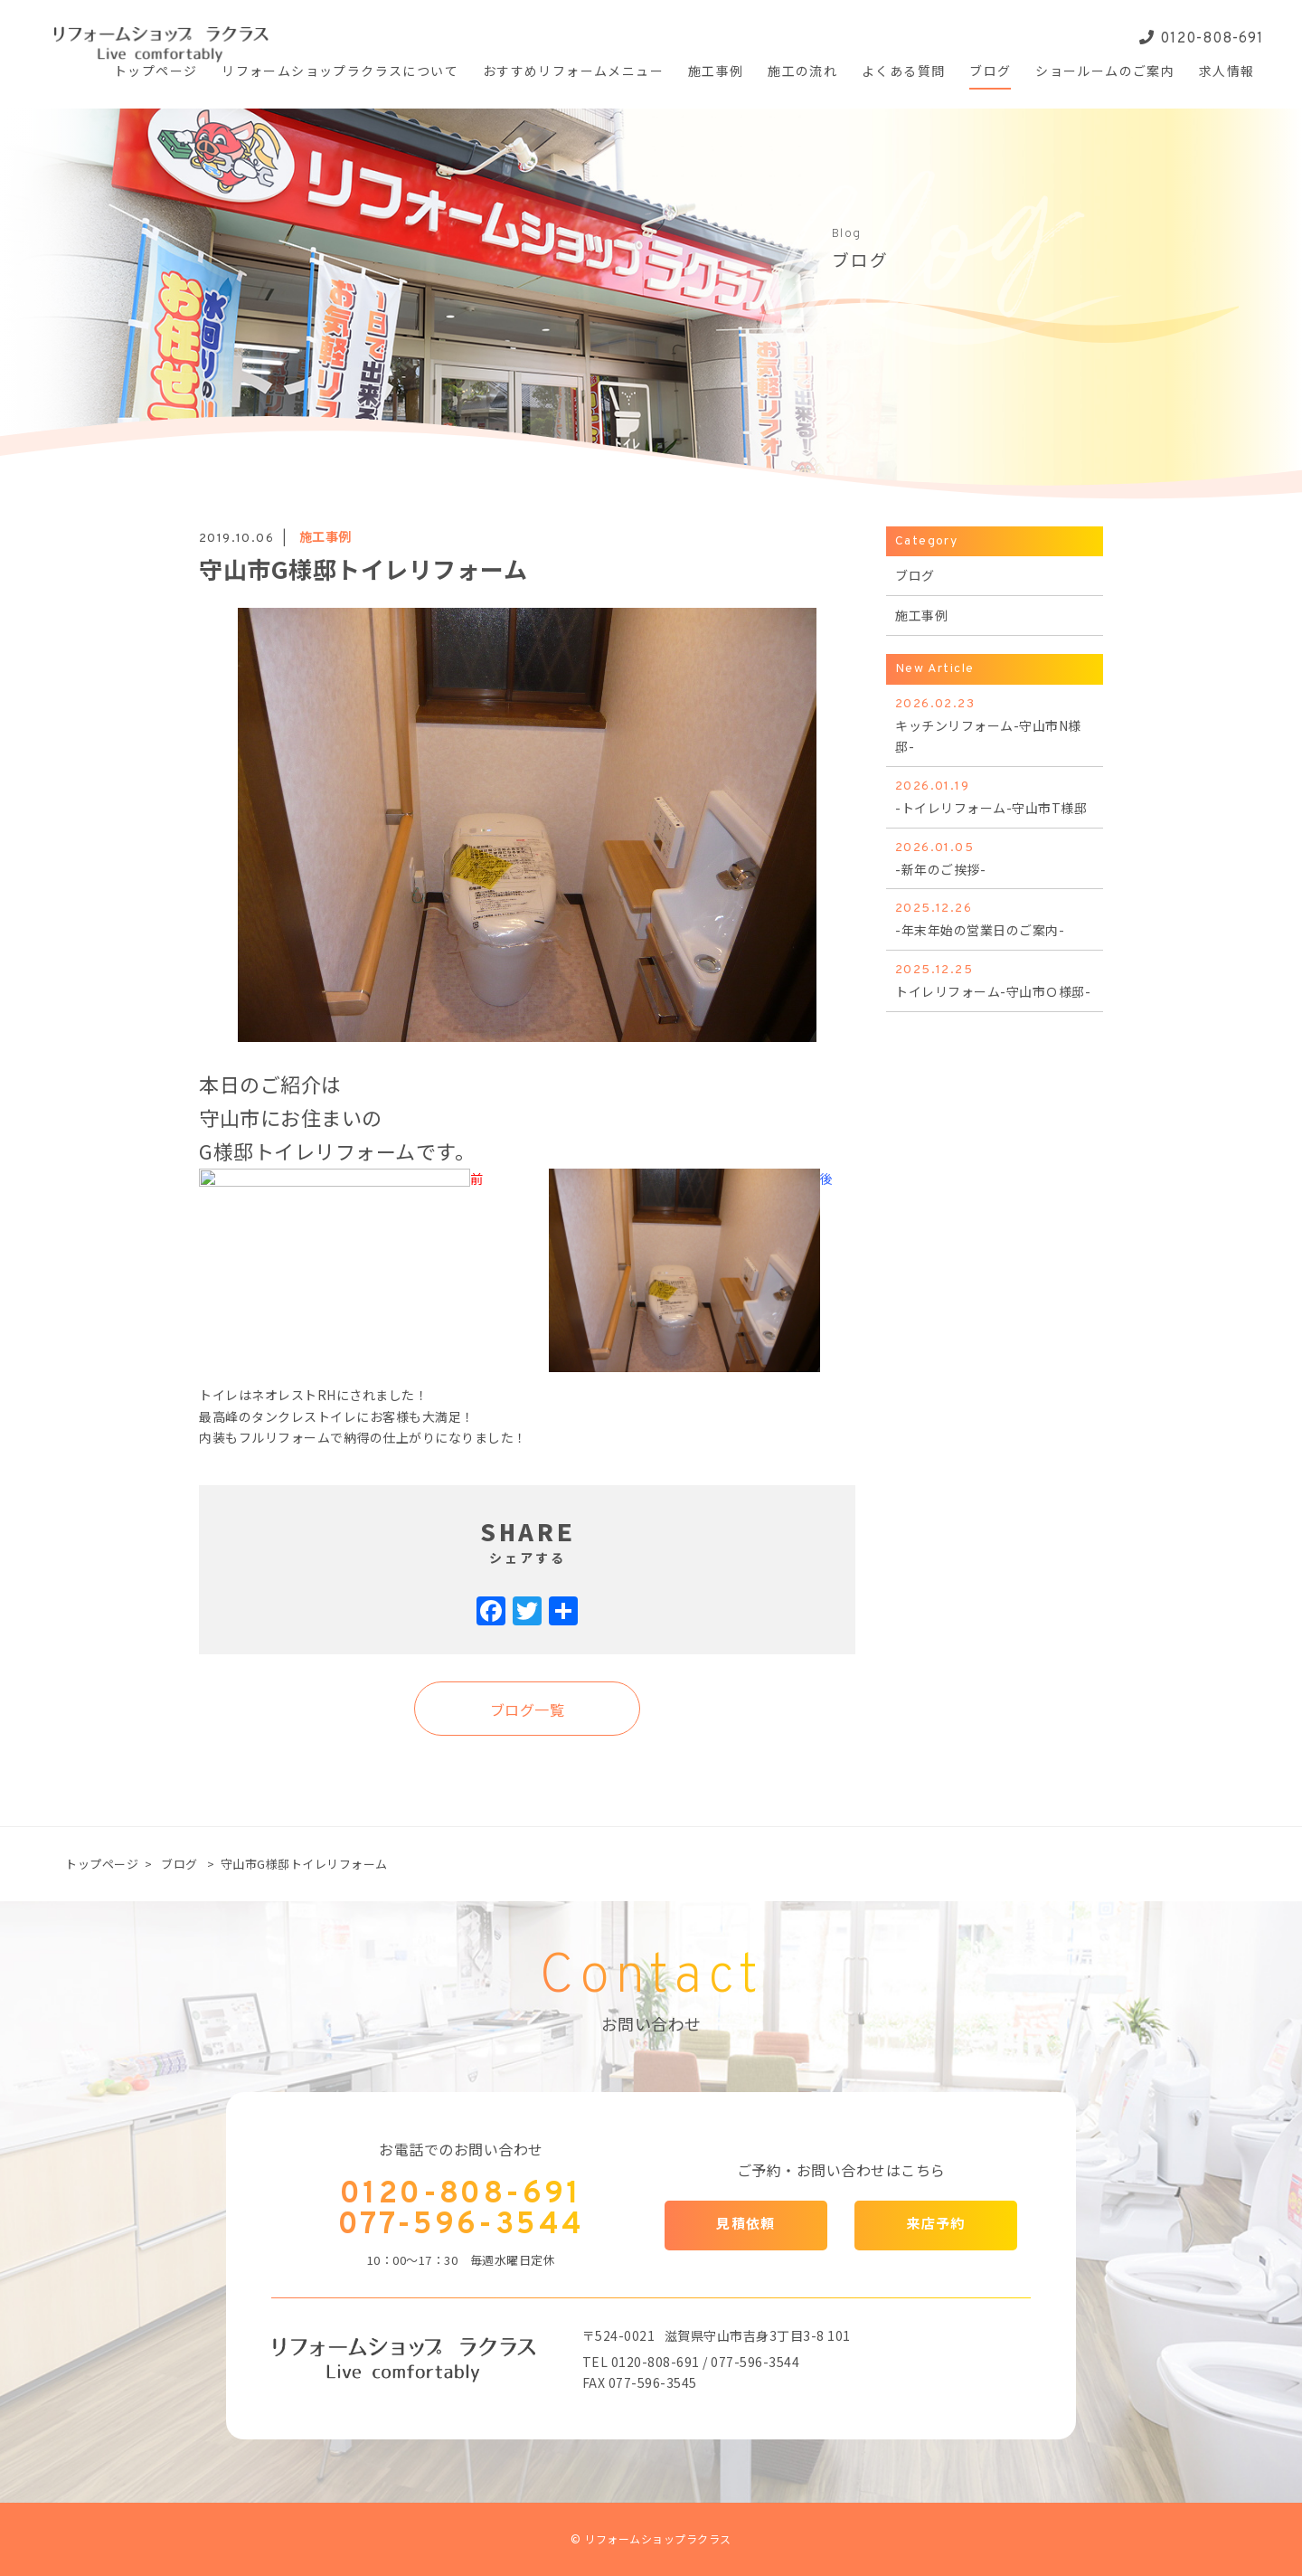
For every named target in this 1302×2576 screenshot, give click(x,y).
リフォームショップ (340, 73)
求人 (1227, 73)
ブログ (179, 1863)
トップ (155, 73)
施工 (716, 73)
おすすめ (573, 73)
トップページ (101, 1863)
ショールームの (1105, 73)
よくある (903, 73)
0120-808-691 (1201, 39)
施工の (802, 73)
